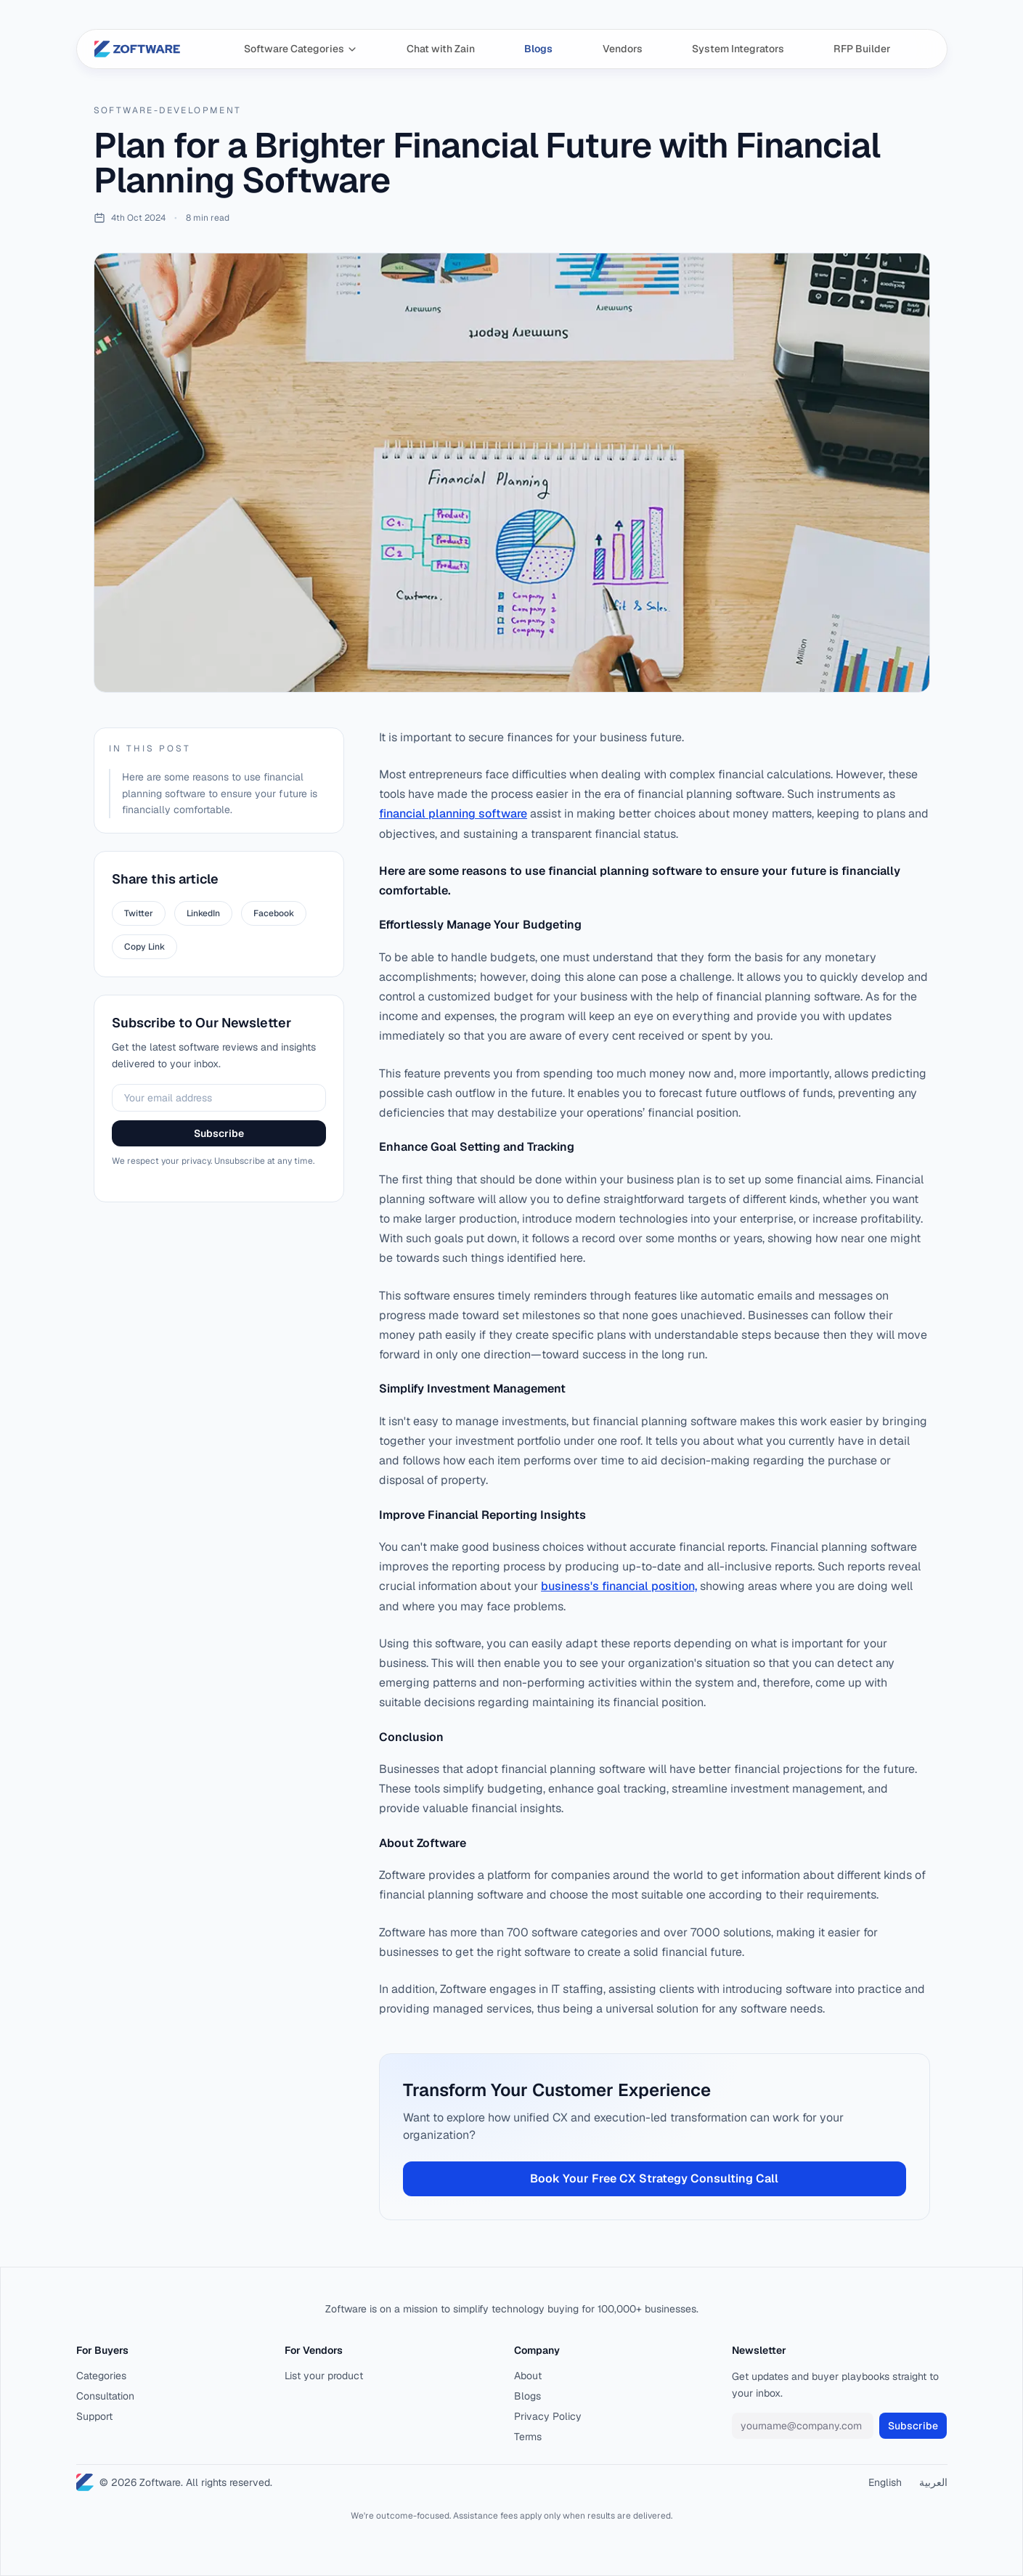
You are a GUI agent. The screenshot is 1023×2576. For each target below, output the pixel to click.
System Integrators (738, 48)
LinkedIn (203, 913)
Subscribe (219, 1133)
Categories (101, 2375)
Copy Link (144, 947)
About (528, 2375)
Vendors (623, 48)
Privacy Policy (548, 2416)
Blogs (538, 48)
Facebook (273, 913)
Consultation (105, 2395)
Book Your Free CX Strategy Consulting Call (654, 2178)
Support (94, 2416)
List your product (324, 2375)
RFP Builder (862, 48)
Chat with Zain (441, 48)
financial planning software (453, 813)
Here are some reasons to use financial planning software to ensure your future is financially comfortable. (219, 793)
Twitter (138, 913)
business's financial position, (619, 1586)
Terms (528, 2436)
